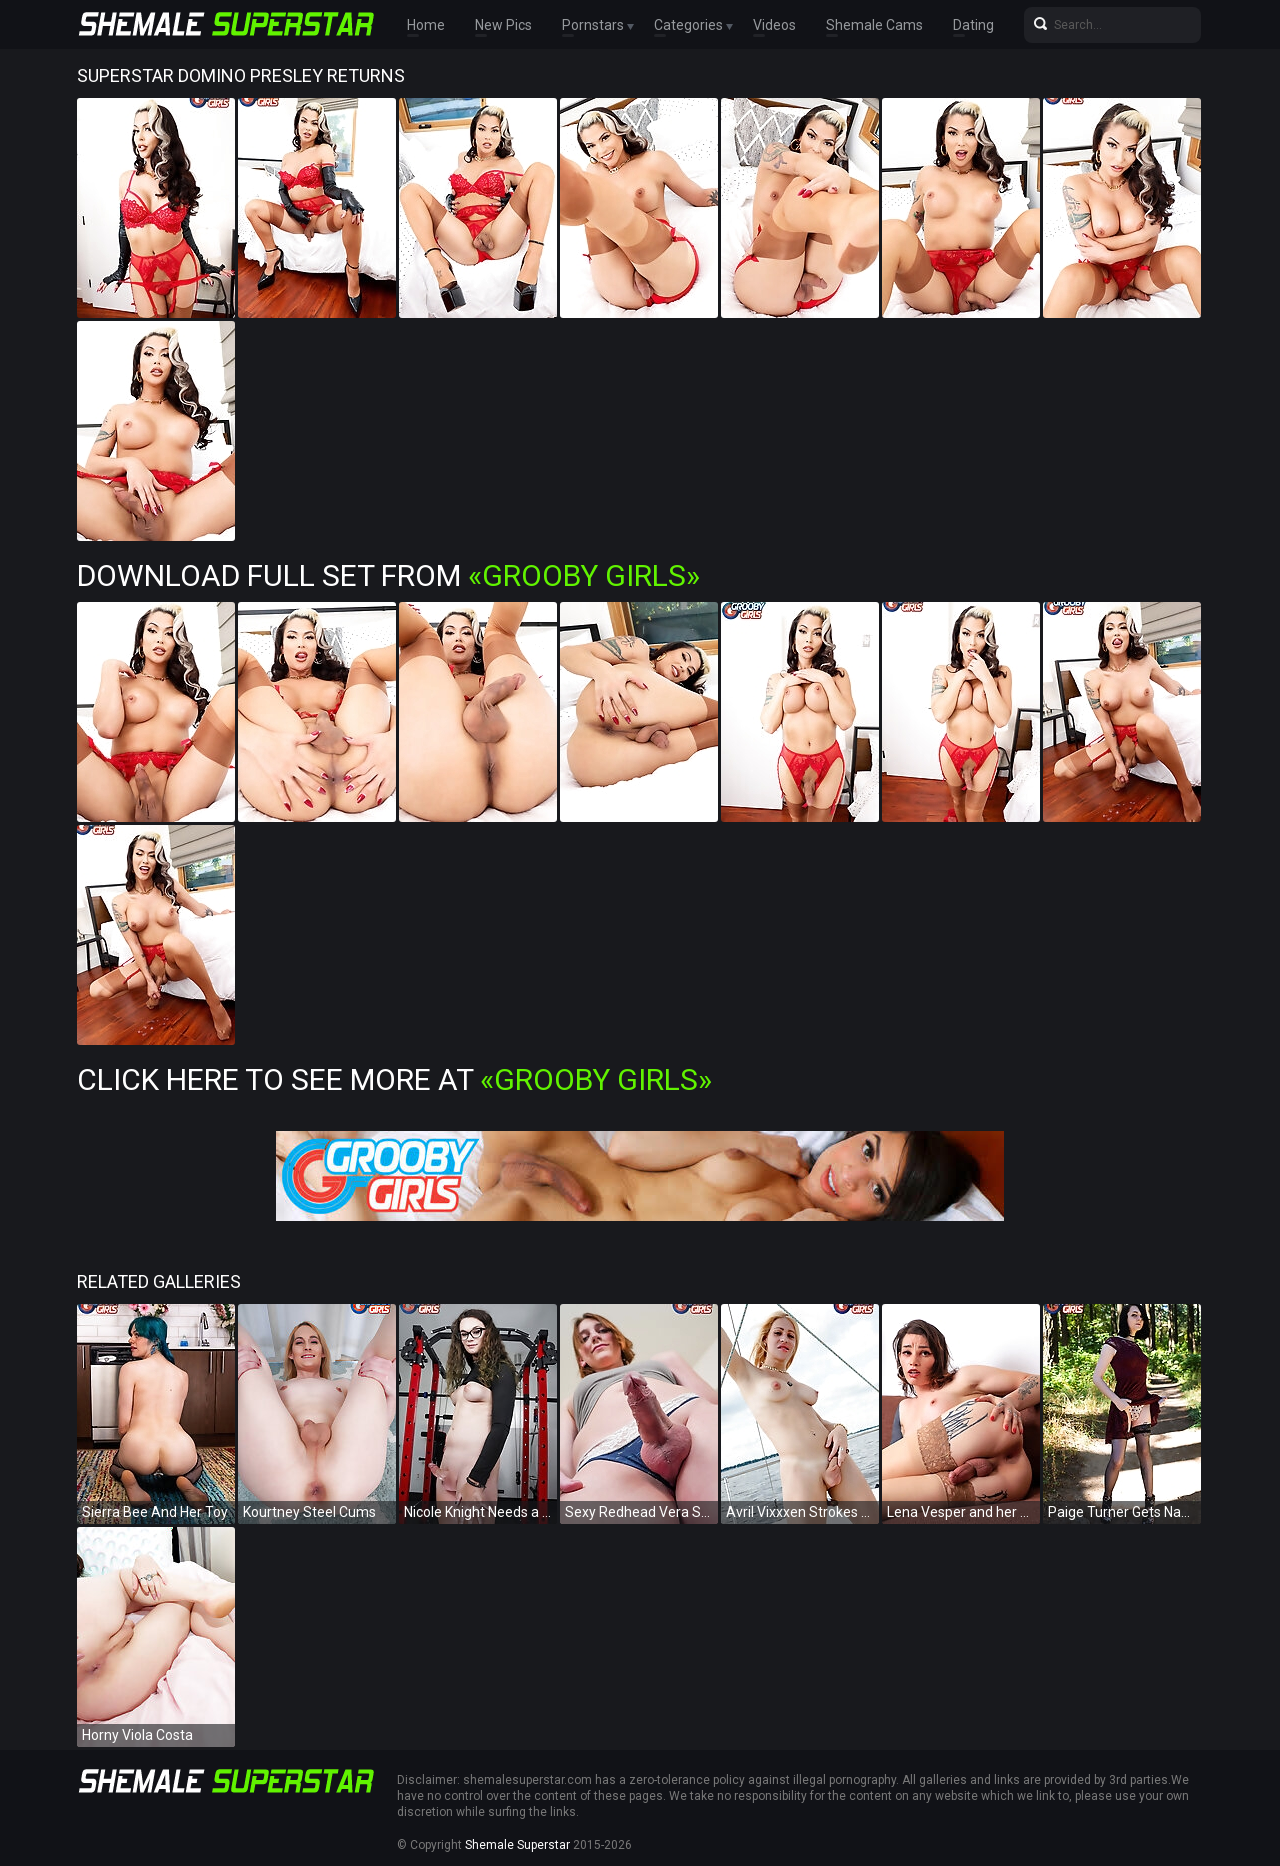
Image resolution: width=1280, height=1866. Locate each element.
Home (426, 25)
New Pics (503, 25)
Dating (973, 25)
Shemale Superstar (517, 1845)
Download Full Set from (388, 575)
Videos (774, 25)
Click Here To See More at (394, 1079)
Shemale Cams (874, 25)
